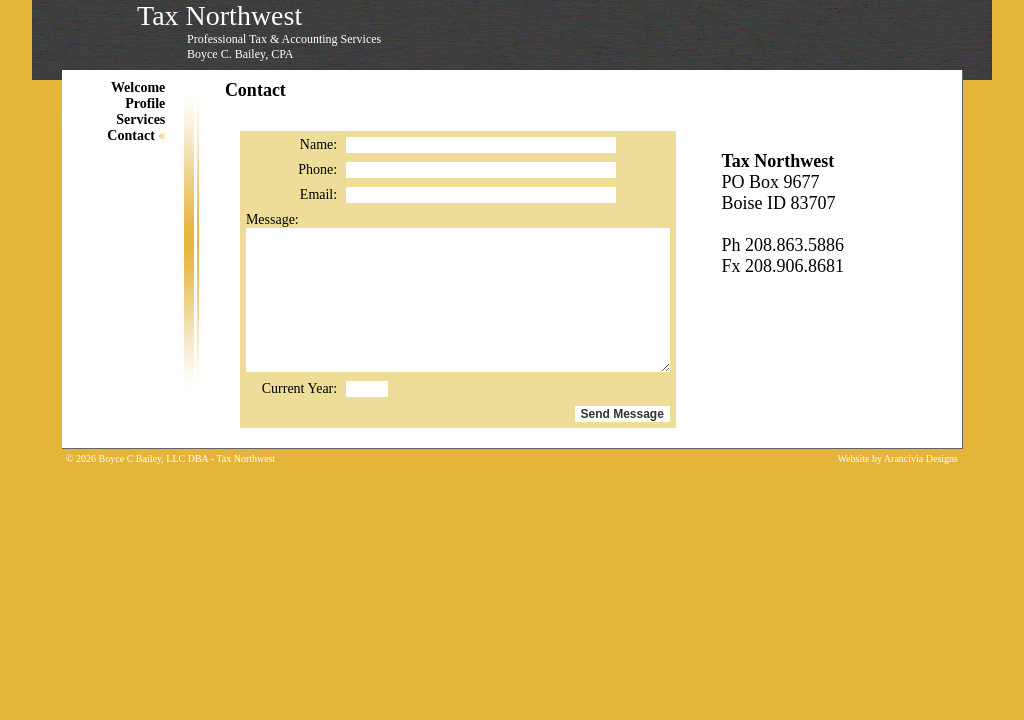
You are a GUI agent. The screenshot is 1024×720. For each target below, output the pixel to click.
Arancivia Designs (921, 458)
